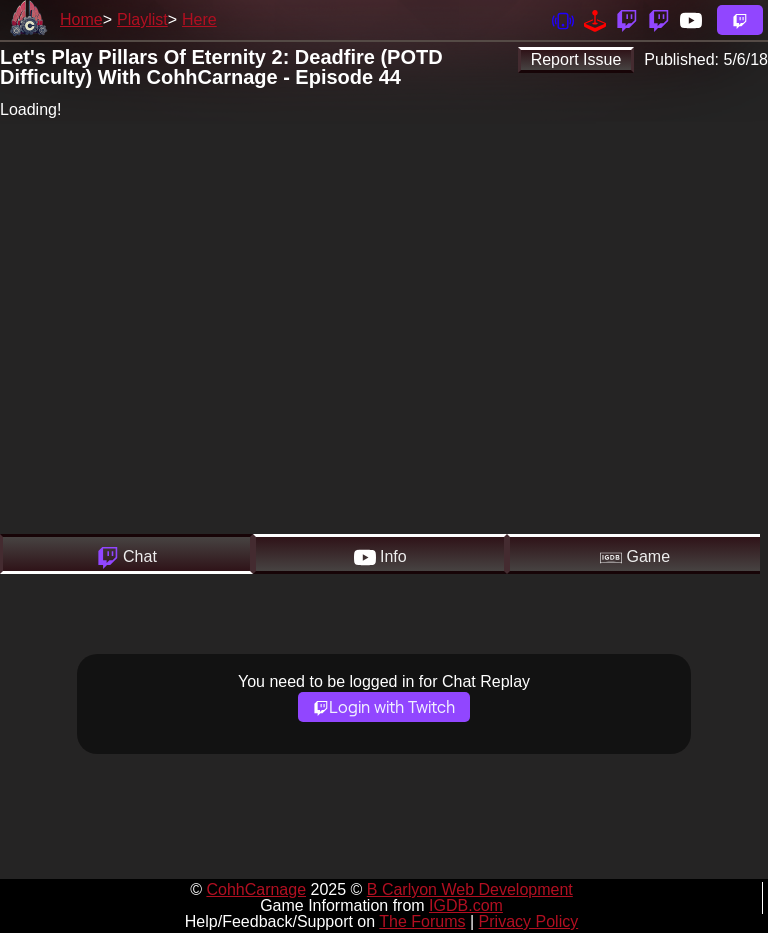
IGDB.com (466, 905)
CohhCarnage (256, 889)
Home (81, 19)
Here (199, 19)
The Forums (422, 921)
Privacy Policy (529, 921)
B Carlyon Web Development (470, 889)
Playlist (142, 19)
